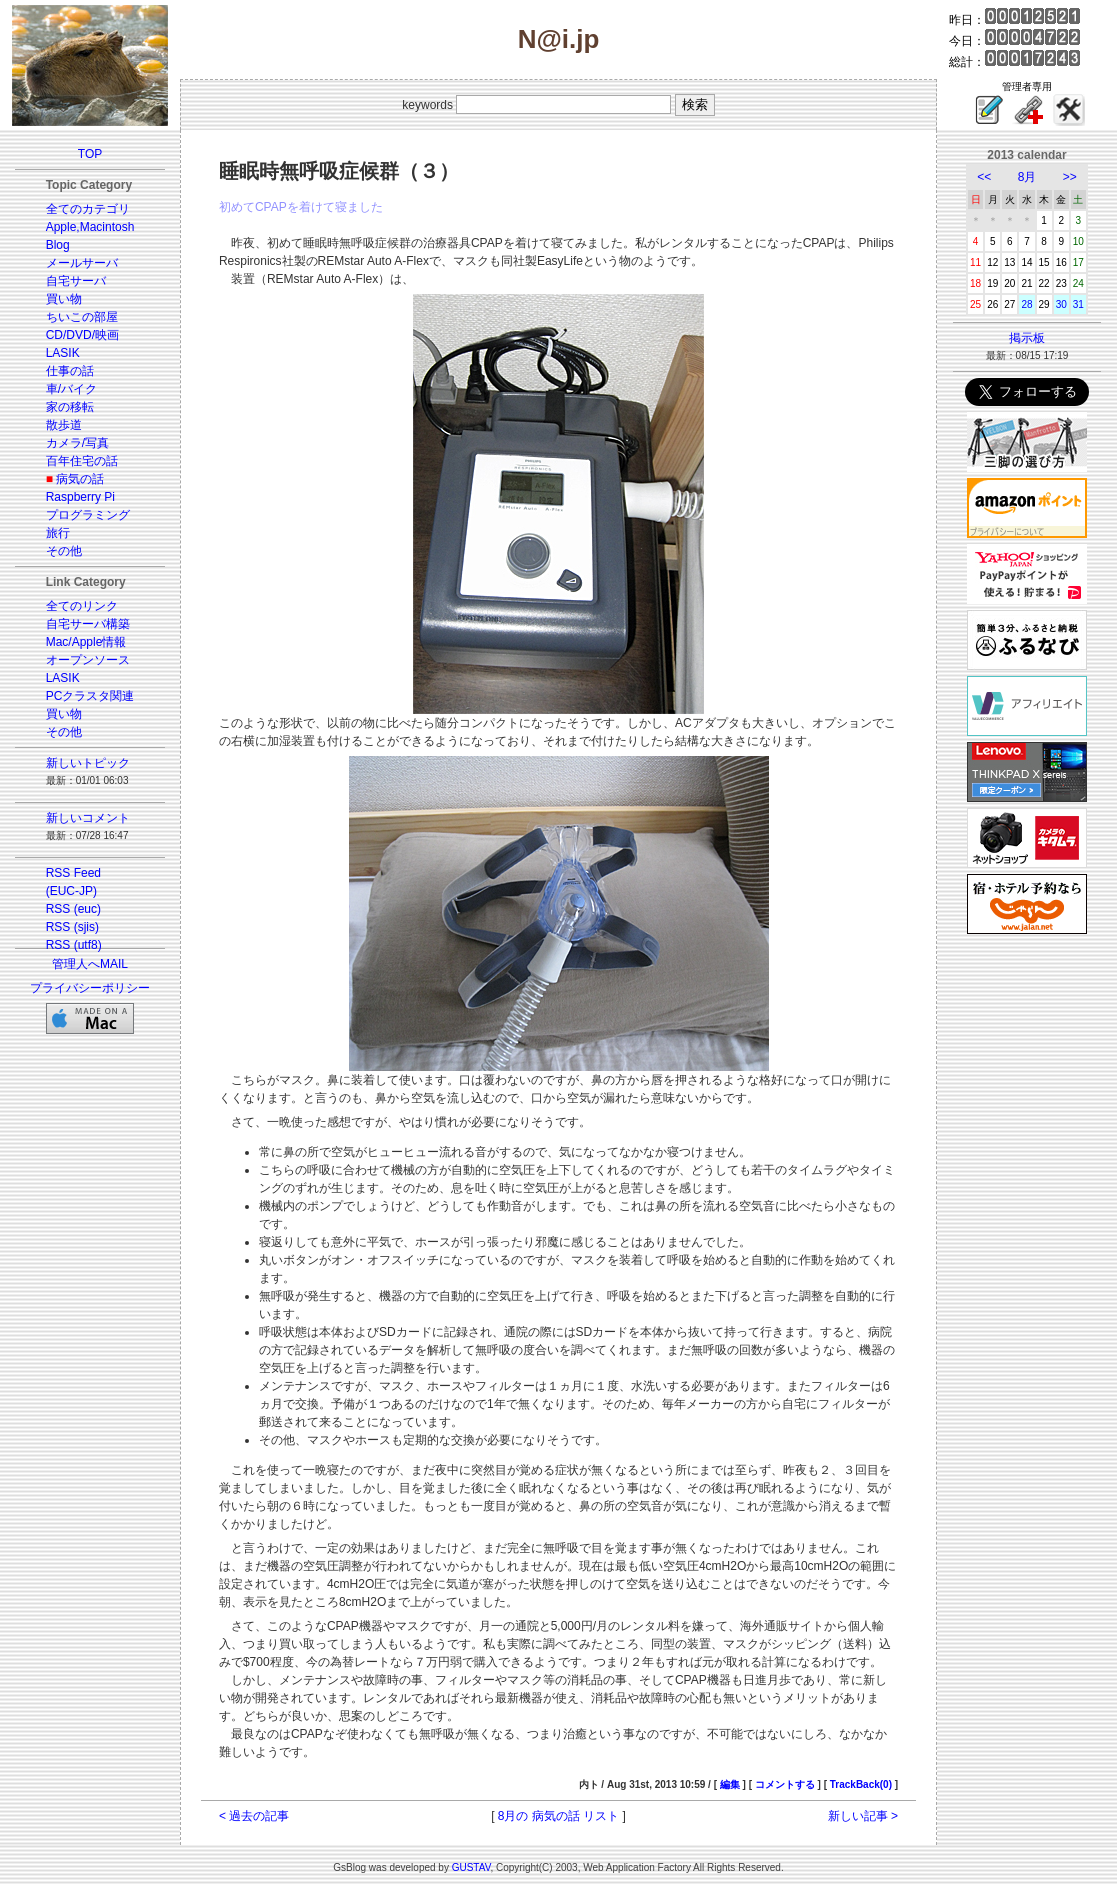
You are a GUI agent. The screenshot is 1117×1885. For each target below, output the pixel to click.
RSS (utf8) (74, 945)
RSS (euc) (73, 909)
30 (1061, 304)
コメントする (785, 1784)
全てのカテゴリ (88, 209)
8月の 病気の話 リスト (558, 1816)
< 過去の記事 (254, 1816)
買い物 (64, 299)
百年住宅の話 (82, 461)
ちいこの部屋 (82, 317)
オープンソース (88, 660)
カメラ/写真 (77, 443)
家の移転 (70, 407)
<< (984, 177)
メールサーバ (82, 263)
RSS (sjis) (72, 927)
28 (1026, 304)
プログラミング (88, 515)
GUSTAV (471, 1867)
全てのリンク (82, 606)
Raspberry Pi (80, 497)
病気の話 (80, 479)
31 (1078, 304)
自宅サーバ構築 (88, 624)
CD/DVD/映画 (82, 335)
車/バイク (71, 389)
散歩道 (64, 425)
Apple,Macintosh (90, 227)
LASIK (63, 353)
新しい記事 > (863, 1816)
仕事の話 (70, 371)
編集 (730, 1784)
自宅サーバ (76, 281)
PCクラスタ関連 (90, 696)
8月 (1027, 177)
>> (1070, 177)
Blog (58, 245)
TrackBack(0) (861, 1784)
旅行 (58, 533)
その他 (64, 551)
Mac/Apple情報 (86, 642)
